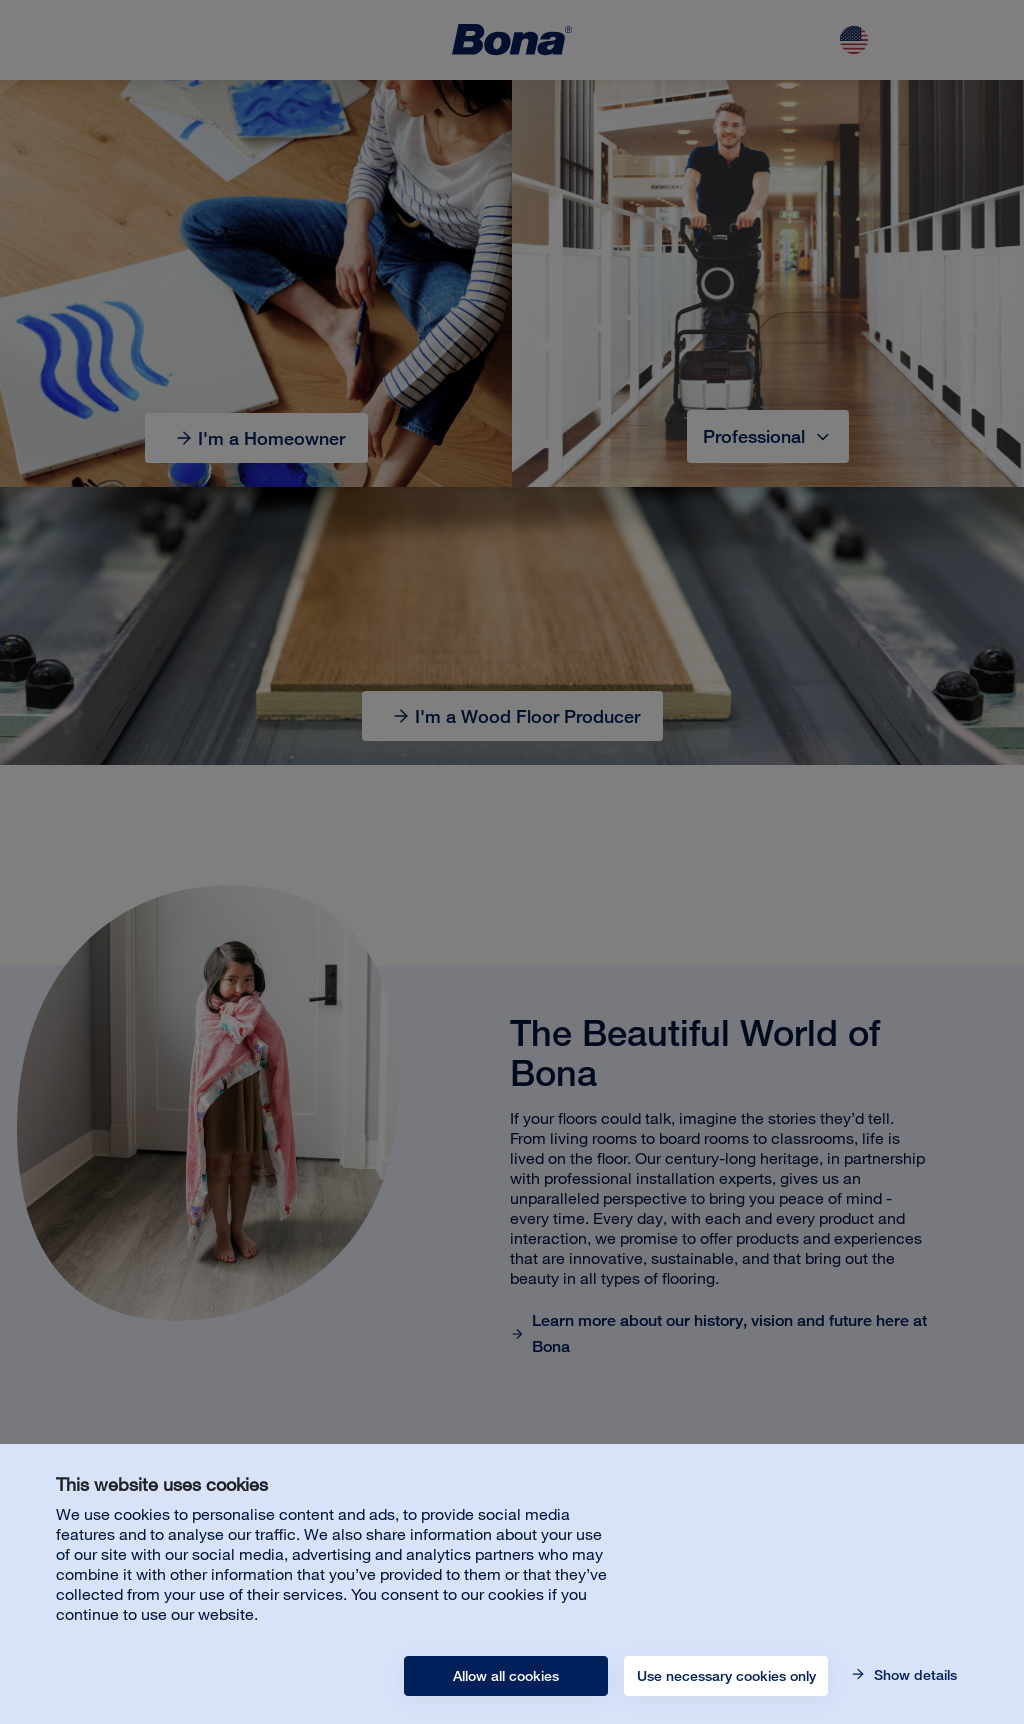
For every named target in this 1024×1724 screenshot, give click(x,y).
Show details (913, 1675)
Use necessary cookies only (726, 1676)
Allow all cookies (506, 1676)
